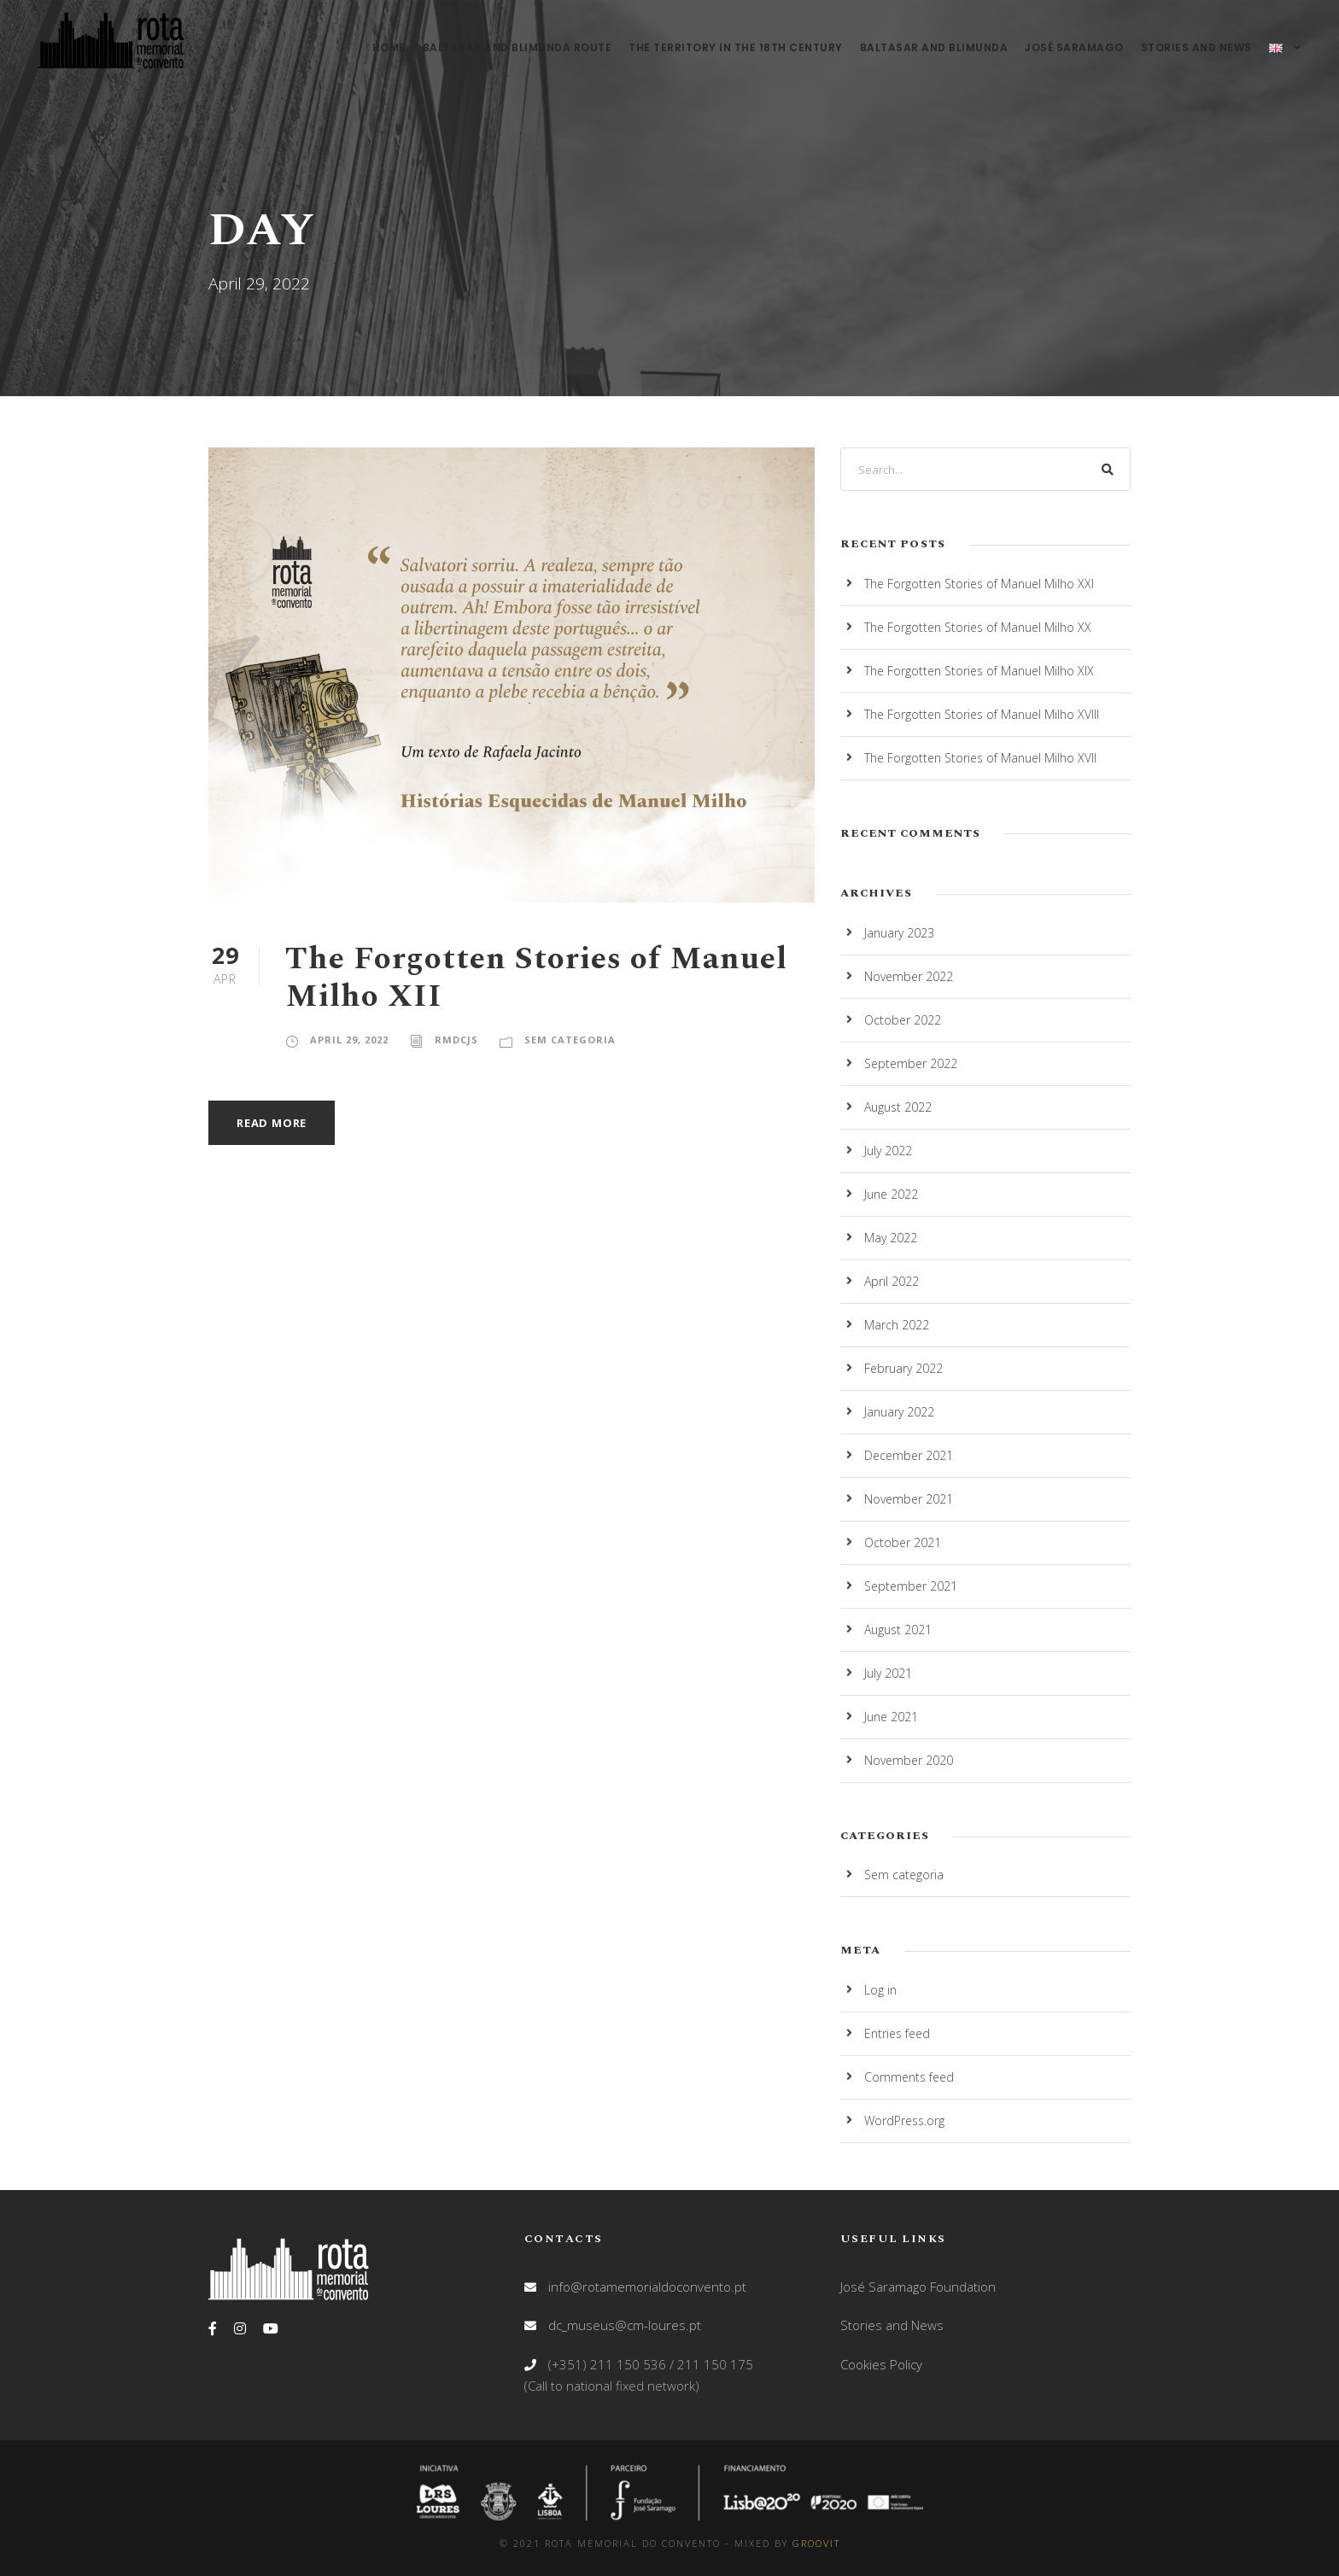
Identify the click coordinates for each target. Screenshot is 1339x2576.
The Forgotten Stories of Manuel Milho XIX (979, 671)
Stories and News (1196, 47)
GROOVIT (816, 2543)
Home (389, 47)
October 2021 (902, 1542)
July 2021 (888, 1673)
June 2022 (891, 1194)
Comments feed (909, 2077)
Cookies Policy (881, 2364)
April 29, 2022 (349, 1039)
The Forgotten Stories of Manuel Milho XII (536, 977)
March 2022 (896, 1325)
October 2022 (902, 1020)
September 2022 (910, 1063)
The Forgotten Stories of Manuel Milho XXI (979, 583)
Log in (880, 1990)
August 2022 (898, 1107)
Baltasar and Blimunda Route (517, 47)
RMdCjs (456, 1039)
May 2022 (890, 1238)
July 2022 (888, 1150)
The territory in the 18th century (736, 47)
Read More (272, 1122)
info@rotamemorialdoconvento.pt (647, 2286)
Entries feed (897, 2033)
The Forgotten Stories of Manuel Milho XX (977, 627)
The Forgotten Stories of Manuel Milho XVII (980, 758)
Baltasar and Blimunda (934, 47)
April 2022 (891, 1281)
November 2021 (908, 1499)
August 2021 (898, 1629)
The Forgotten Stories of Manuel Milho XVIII (981, 714)
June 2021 (891, 1717)
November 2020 (908, 1760)
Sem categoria (570, 1039)
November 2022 (908, 976)
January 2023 (899, 933)
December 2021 (908, 1455)
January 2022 (899, 1412)
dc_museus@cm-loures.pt (624, 2325)
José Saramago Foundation (918, 2286)
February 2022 (903, 1368)
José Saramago (1074, 47)
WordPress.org (904, 2120)
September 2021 (910, 1586)
